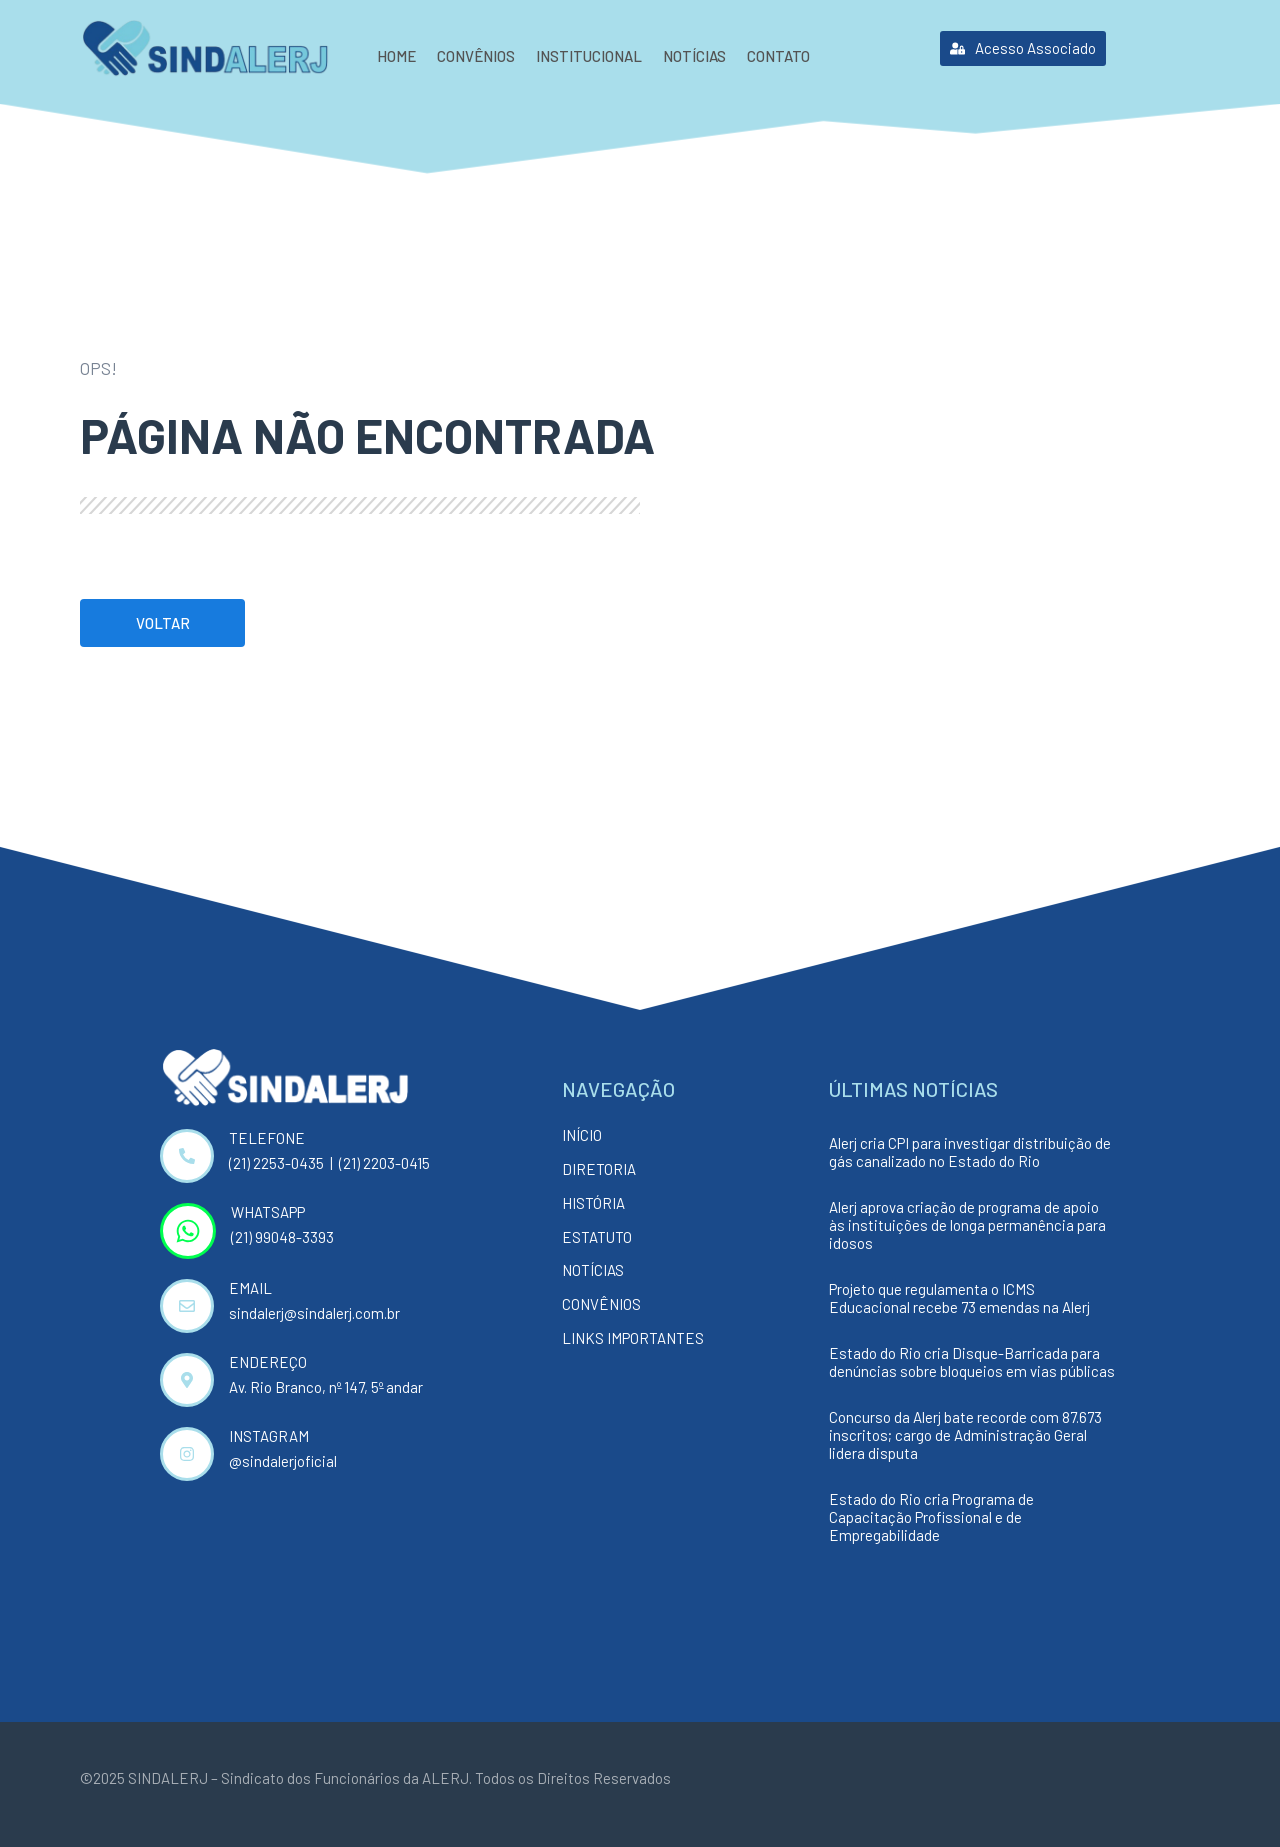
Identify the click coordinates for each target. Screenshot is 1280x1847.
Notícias (694, 56)
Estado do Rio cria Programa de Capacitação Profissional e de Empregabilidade (931, 1517)
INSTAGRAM (269, 1436)
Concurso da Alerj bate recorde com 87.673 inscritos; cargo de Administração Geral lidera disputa (965, 1435)
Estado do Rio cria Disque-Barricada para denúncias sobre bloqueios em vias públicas (972, 1362)
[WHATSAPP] (188, 1231)
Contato (778, 56)
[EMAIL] (187, 1306)
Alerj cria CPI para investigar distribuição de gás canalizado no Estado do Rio (970, 1152)
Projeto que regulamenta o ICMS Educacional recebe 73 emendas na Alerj (959, 1298)
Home (396, 56)
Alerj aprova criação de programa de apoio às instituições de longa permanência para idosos (967, 1225)
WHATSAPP (268, 1212)
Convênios (476, 56)
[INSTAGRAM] (187, 1454)
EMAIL (250, 1288)
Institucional (589, 56)
